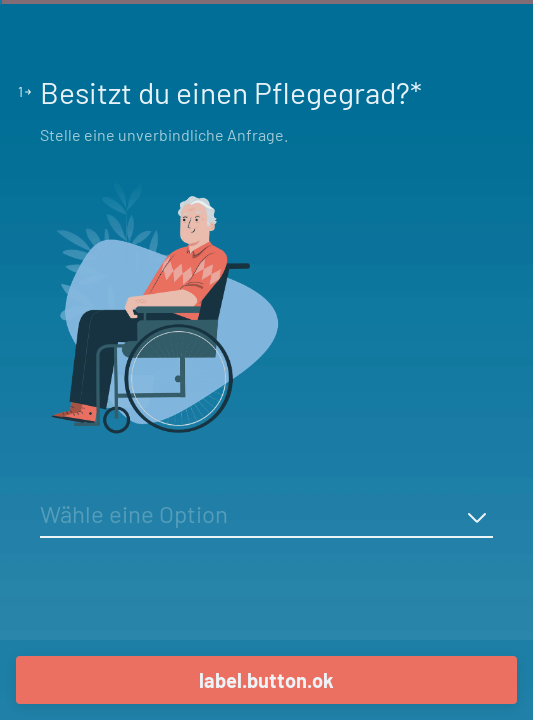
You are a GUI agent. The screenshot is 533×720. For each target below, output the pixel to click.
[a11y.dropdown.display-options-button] (477, 517)
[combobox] (266, 517)
